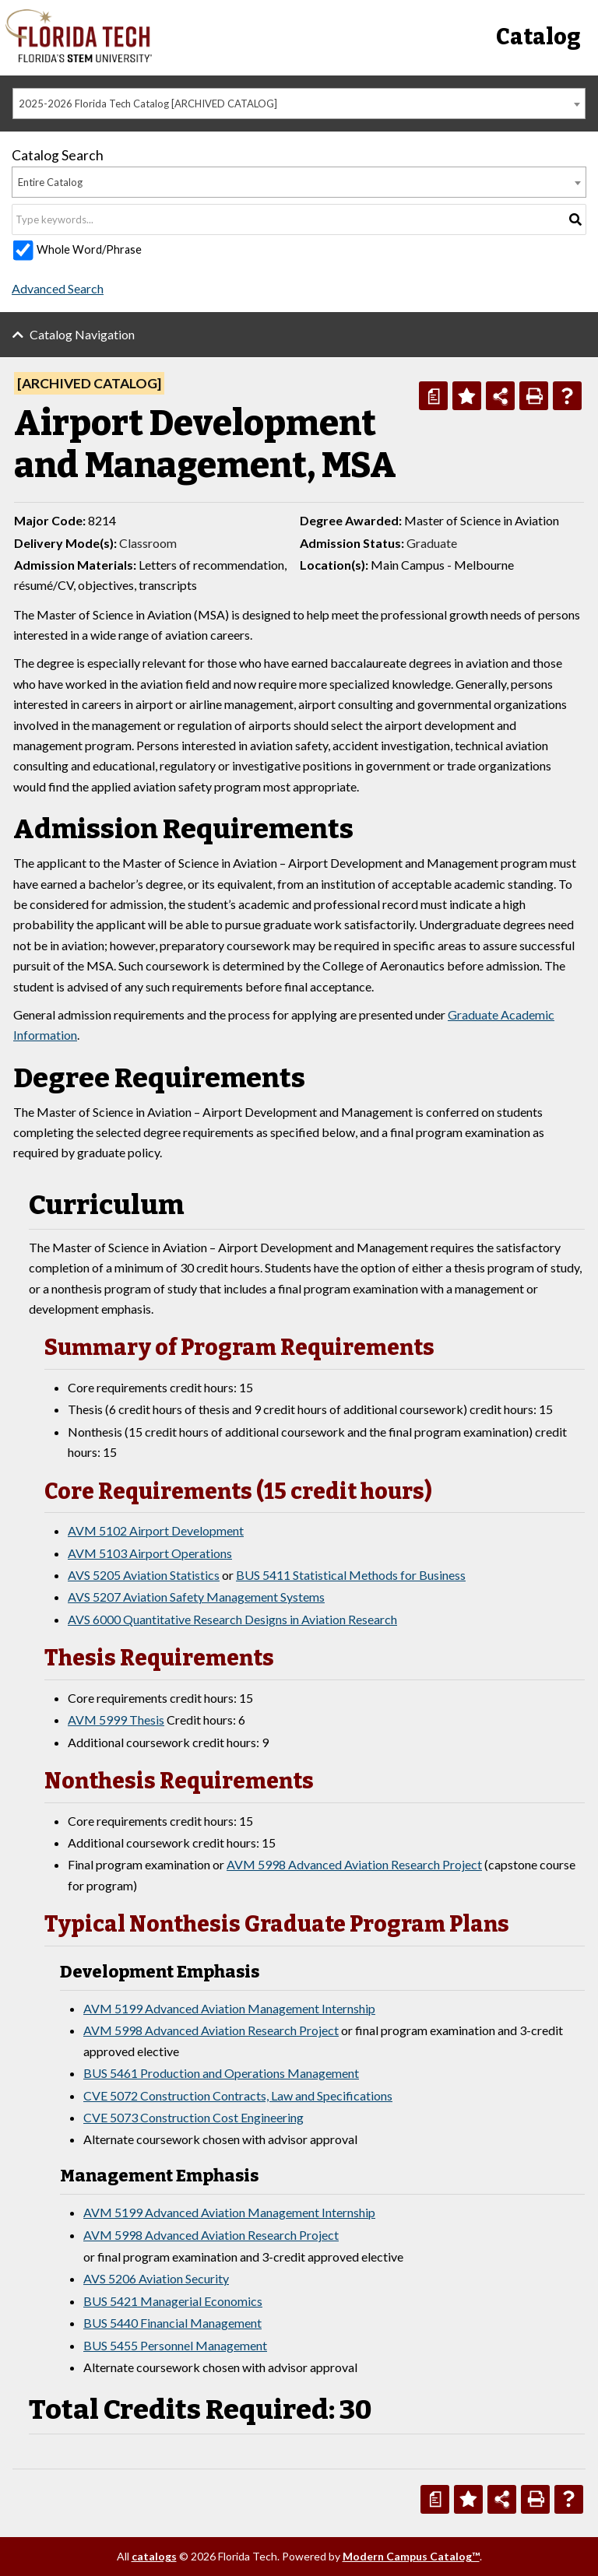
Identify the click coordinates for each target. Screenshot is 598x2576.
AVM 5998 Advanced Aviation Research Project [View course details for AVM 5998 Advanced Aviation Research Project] (354, 1864)
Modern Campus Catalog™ (411, 2556)
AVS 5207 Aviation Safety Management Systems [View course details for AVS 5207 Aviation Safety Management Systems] (196, 1596)
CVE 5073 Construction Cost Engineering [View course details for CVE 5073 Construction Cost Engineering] (193, 2117)
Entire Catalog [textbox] (50, 182)
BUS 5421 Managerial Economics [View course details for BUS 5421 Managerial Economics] (172, 2300)
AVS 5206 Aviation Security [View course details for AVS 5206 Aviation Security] (156, 2278)
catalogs (154, 2556)
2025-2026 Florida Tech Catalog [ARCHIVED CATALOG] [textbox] (148, 103)
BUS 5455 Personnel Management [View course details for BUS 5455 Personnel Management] (175, 2345)
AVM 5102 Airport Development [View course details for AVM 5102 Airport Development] (156, 1530)
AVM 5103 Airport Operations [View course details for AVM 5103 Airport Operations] (150, 1553)
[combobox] (299, 103)
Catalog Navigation (82, 334)
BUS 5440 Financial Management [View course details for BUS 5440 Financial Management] (172, 2322)
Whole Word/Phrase (89, 249)
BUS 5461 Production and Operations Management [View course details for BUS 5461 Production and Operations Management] (221, 2072)
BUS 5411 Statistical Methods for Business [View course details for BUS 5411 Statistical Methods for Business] (351, 1574)
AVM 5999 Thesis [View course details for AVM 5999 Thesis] (116, 1719)
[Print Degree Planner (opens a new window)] (433, 395)
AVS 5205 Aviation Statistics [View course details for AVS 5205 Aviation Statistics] (144, 1574)
